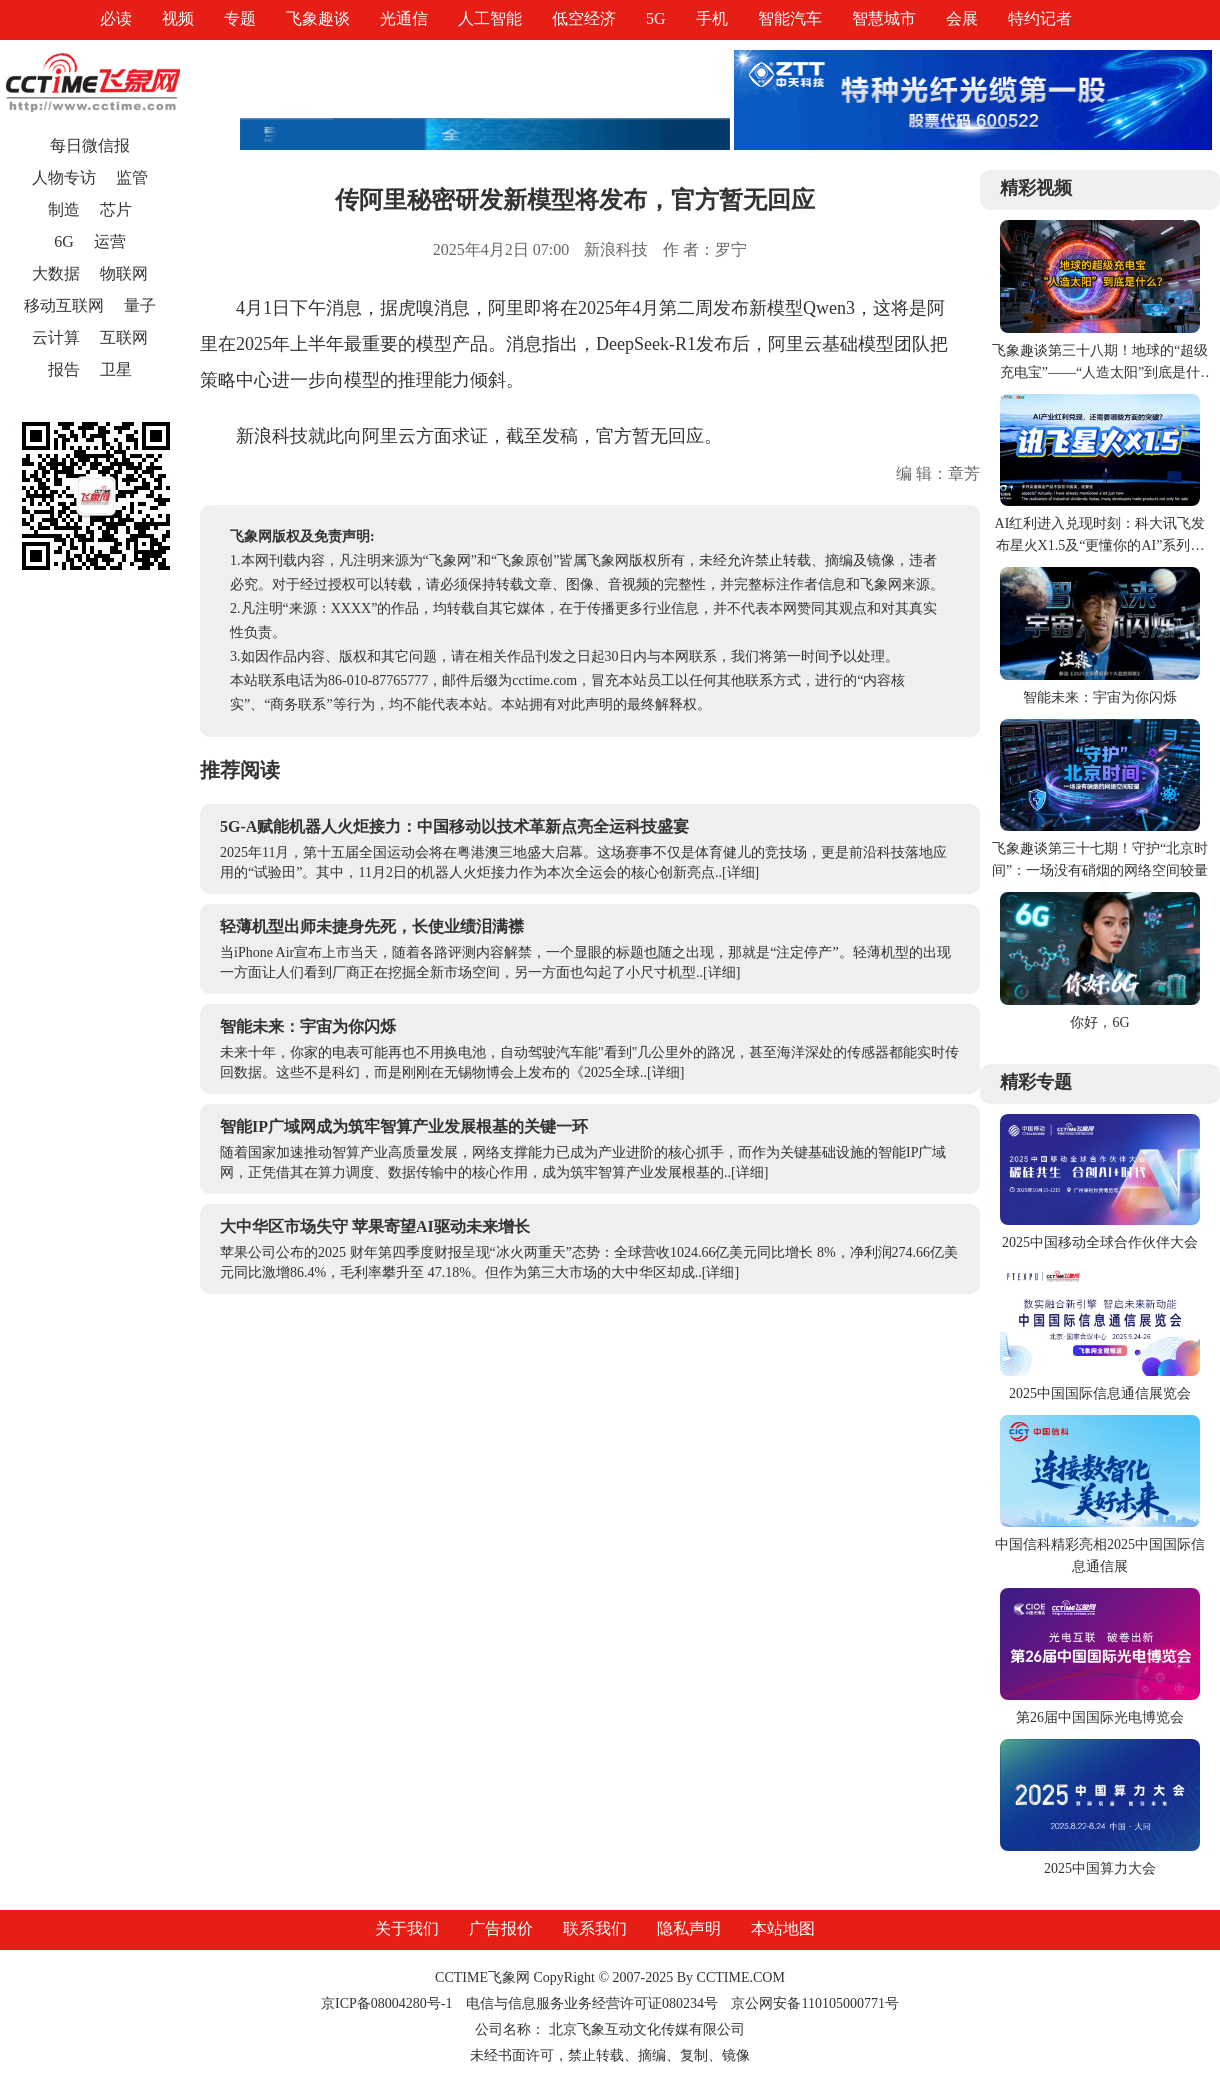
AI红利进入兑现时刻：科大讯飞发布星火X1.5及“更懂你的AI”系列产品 (1100, 545)
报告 (64, 369)
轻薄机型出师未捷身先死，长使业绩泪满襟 (372, 926)
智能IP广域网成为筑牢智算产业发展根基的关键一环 (404, 1126)
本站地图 (783, 1928)
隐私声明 (689, 1928)
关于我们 (407, 1928)
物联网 (124, 273)
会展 (962, 18)
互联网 (124, 337)
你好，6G (1099, 1022)
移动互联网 (64, 305)
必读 (116, 18)
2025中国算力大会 (1100, 1868)
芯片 (116, 209)
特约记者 (1040, 18)
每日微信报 (90, 145)
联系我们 (595, 1928)
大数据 (56, 273)
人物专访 (64, 177)
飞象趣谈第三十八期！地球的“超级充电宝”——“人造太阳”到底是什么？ (1100, 372)
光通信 (404, 18)
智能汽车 (790, 18)
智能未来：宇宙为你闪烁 (308, 1026)
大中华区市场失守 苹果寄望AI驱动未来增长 (375, 1226)
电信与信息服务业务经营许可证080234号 (594, 2003)
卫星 (116, 369)
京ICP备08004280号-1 (386, 2003)
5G (656, 18)
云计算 (56, 337)
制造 (64, 209)
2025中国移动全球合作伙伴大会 (1100, 1242)
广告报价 (501, 1928)
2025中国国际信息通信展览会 (1100, 1393)
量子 (140, 305)
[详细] (740, 872)
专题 (240, 18)
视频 (178, 18)
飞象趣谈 (318, 18)
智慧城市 (884, 18)
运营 (110, 241)
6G (64, 241)
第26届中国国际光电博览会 (1100, 1717)
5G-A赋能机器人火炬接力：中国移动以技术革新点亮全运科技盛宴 (454, 826)
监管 (132, 177)
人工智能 (490, 18)
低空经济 (584, 18)
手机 (712, 18)
